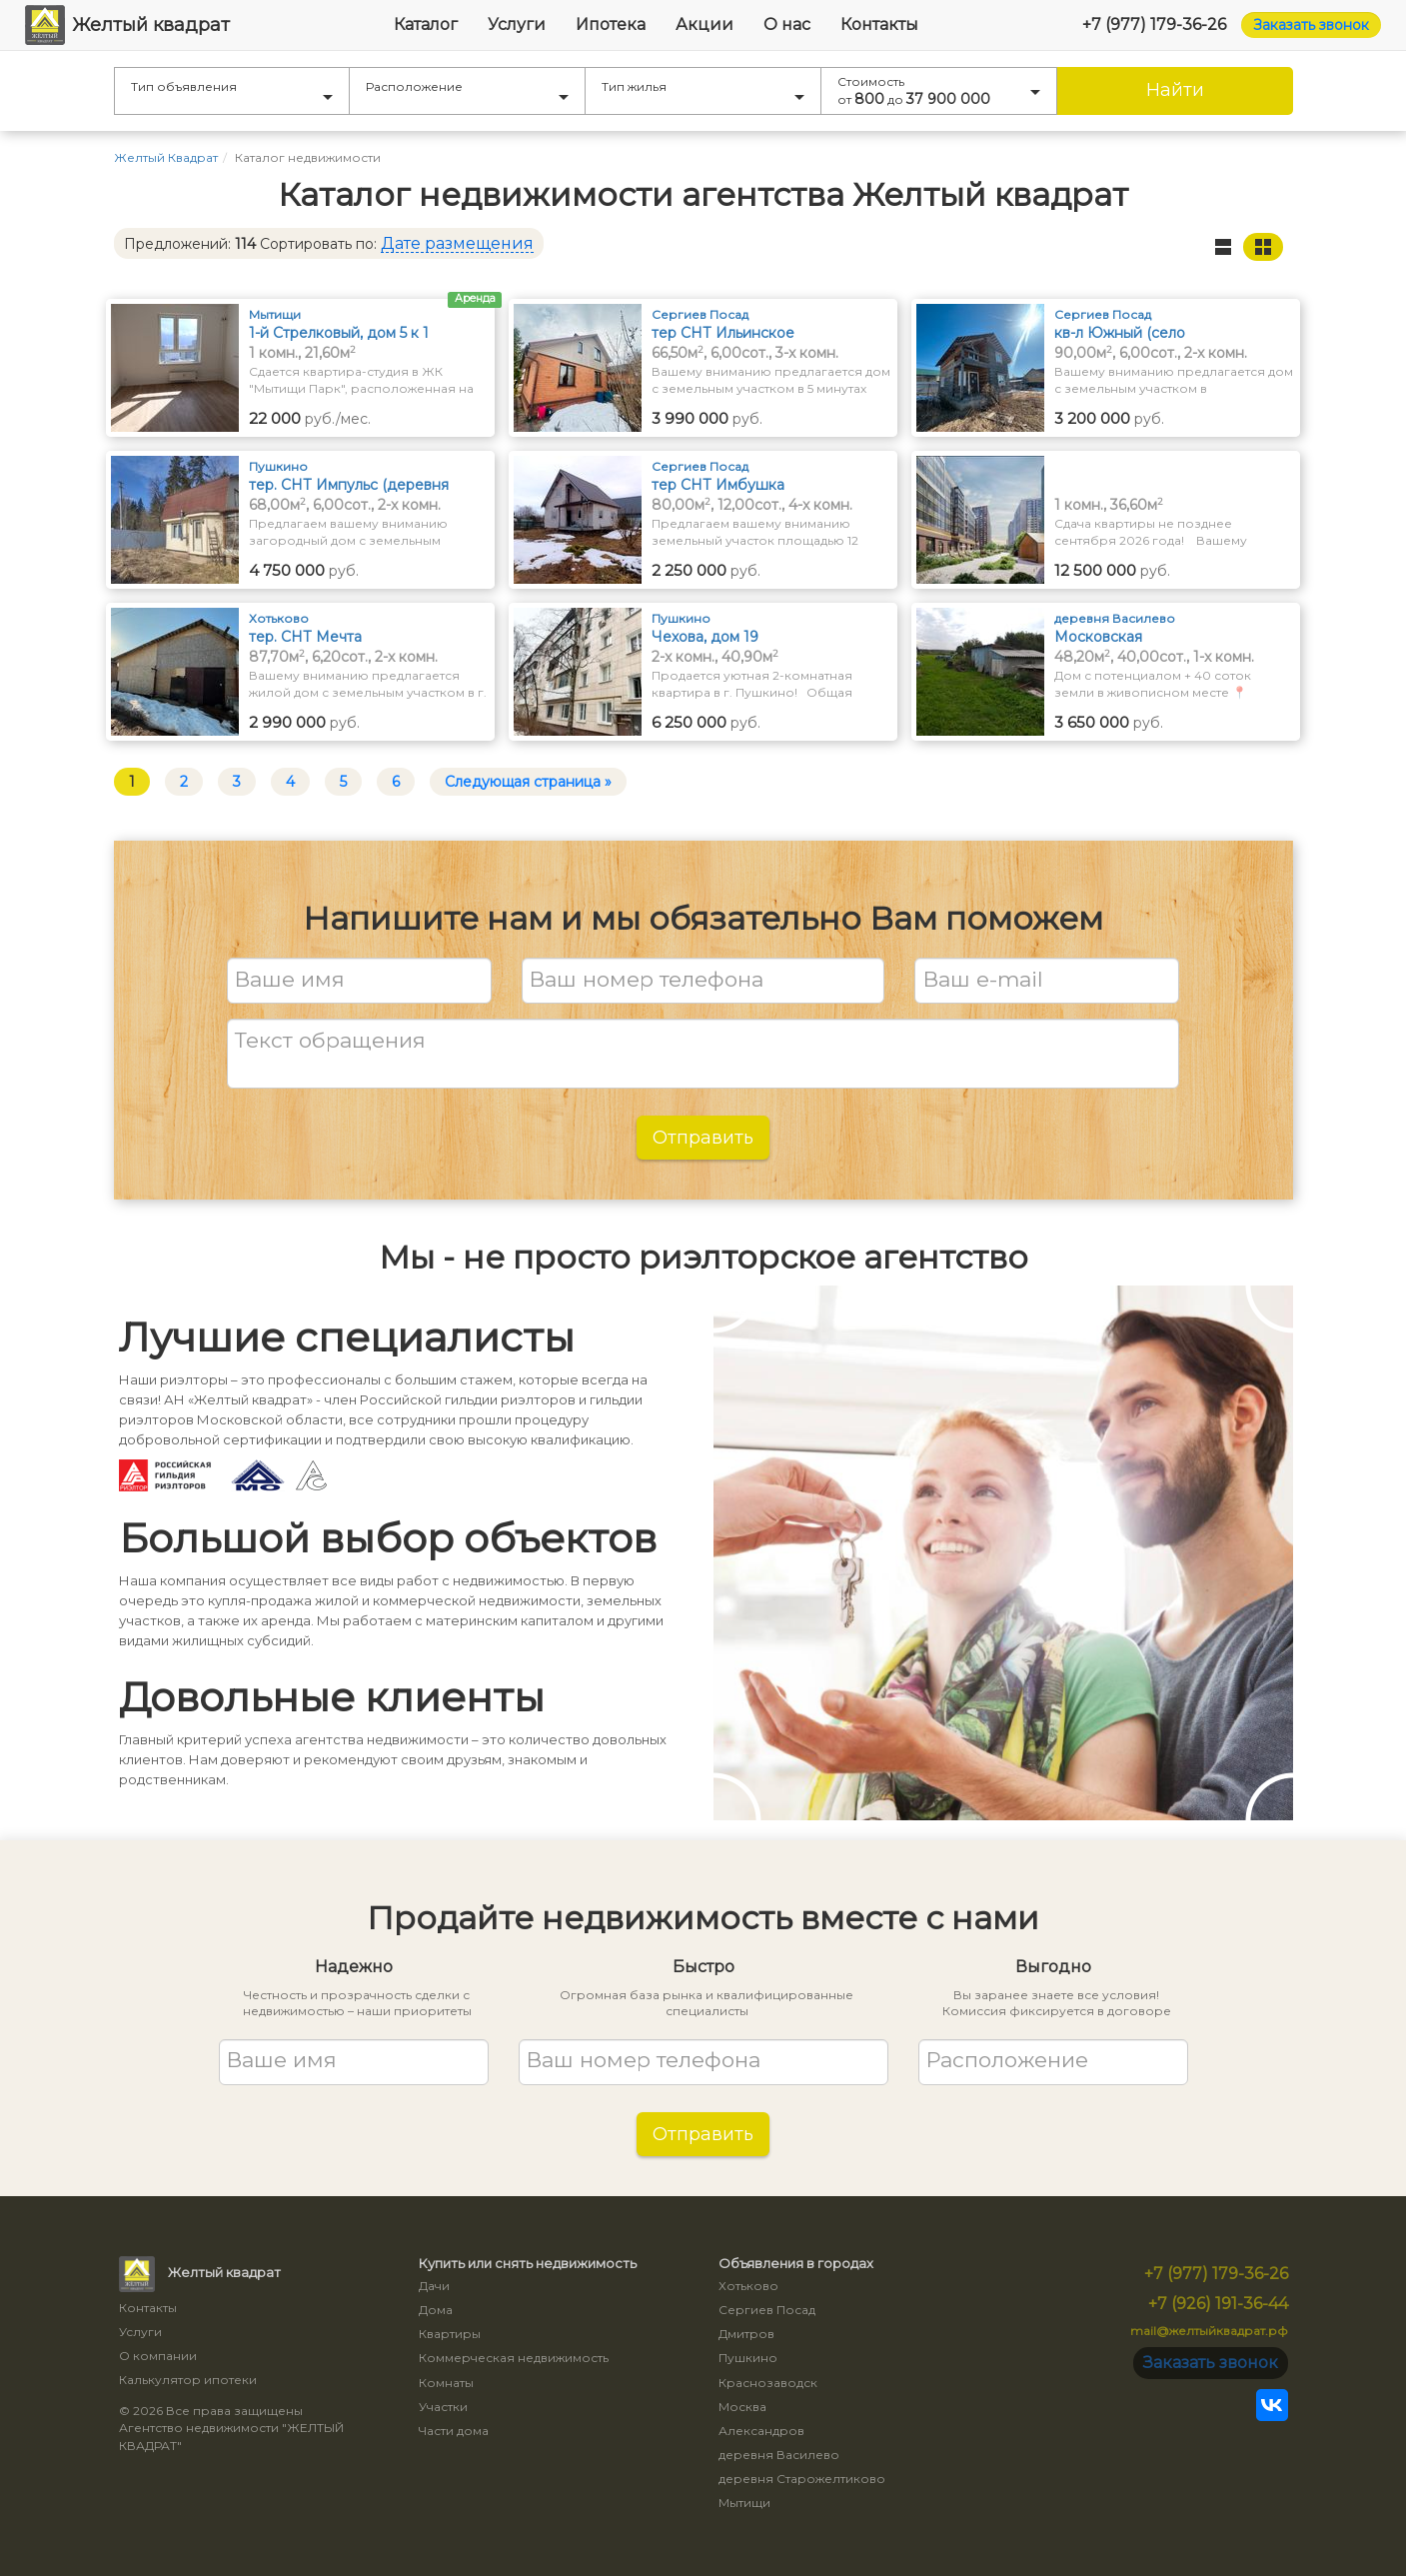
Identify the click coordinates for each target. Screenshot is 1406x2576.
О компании (158, 2355)
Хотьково (748, 2285)
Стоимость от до (938, 91)
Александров (761, 2430)
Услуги (517, 24)
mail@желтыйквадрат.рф (1209, 2330)
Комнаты (446, 2382)
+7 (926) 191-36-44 (1218, 2303)
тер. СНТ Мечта (305, 637)
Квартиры (450, 2333)
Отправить (703, 1138)
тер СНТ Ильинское (723, 333)
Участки (443, 2406)
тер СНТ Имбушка (718, 485)
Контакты (879, 24)
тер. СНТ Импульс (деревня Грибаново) (349, 485)
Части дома (454, 2430)
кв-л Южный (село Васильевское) (1119, 333)
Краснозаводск (767, 2382)
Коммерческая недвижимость (514, 2357)
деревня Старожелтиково (801, 2478)
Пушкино (747, 2357)
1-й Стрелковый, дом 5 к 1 (339, 333)
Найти (1175, 90)
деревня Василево (778, 2454)
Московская (1098, 637)
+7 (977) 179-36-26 (1154, 24)
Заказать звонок (1311, 25)
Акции (704, 24)
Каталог (426, 24)
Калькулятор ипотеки (188, 2379)
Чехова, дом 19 (705, 637)
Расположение (467, 89)
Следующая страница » (528, 782)
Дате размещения (457, 243)
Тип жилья (703, 89)
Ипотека (611, 24)
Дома (436, 2309)
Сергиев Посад (766, 2309)
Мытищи (744, 2502)
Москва (742, 2406)
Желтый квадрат (127, 25)
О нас (786, 24)
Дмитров (746, 2333)
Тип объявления (232, 89)
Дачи (434, 2285)
